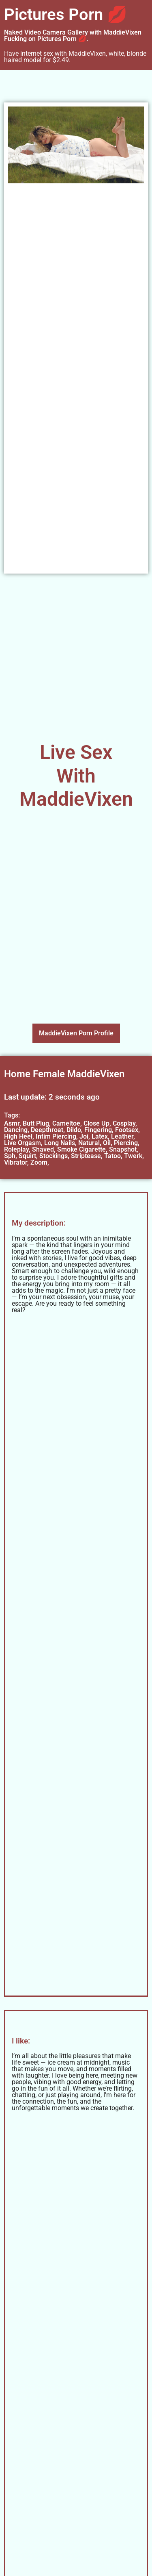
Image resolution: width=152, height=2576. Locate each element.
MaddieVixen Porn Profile (76, 1033)
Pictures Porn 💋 (65, 14)
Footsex (126, 1130)
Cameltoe (66, 1123)
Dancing (16, 1130)
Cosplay (124, 1123)
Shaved (43, 1149)
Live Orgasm (22, 1143)
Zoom (38, 1162)
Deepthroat (47, 1130)
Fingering (98, 1130)
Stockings (53, 1156)
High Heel (18, 1136)
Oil (107, 1143)
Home (17, 1074)
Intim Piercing (56, 1136)
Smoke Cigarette (81, 1149)
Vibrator (15, 1162)
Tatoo (112, 1156)
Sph (9, 1156)
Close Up (96, 1123)
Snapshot (123, 1149)
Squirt (27, 1156)
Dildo (73, 1130)
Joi (83, 1136)
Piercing (126, 1143)
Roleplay (16, 1149)
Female (49, 1074)
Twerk (133, 1156)
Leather (122, 1136)
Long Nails (59, 1143)
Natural (89, 1143)
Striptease (86, 1156)
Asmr (11, 1123)
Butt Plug (36, 1123)
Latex (100, 1136)
